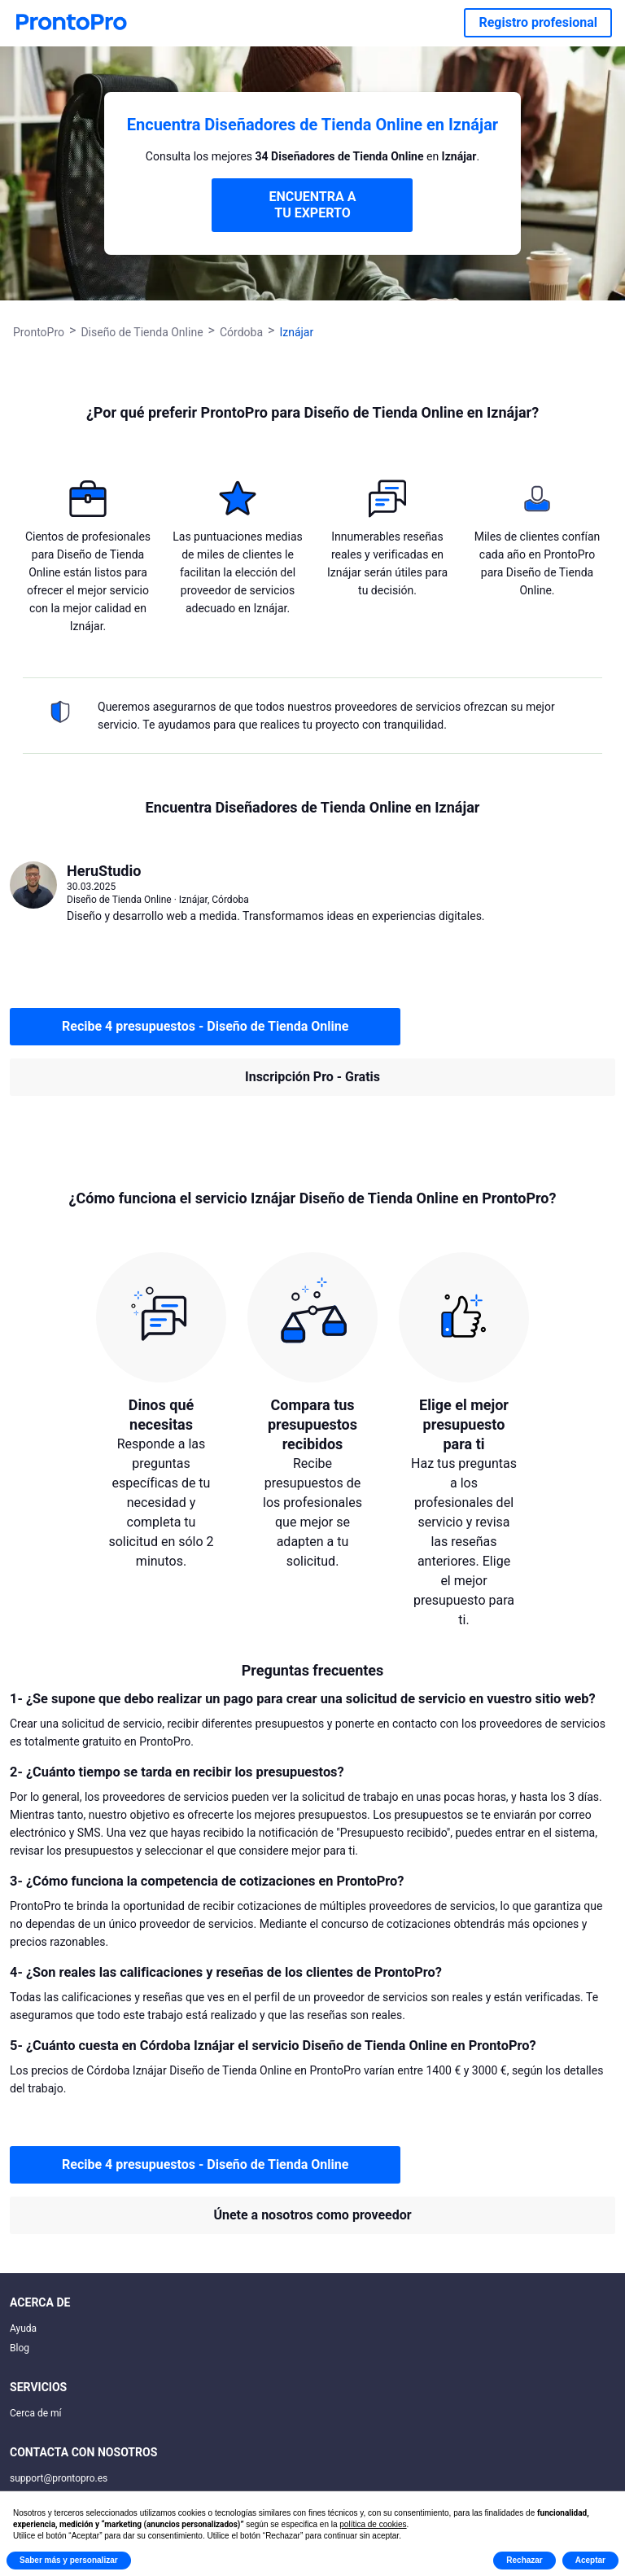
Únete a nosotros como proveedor (312, 2215)
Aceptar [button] (590, 2560)
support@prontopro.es (58, 2478)
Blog (19, 2348)
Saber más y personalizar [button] (69, 2560)
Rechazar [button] (524, 2560)
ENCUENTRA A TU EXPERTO (312, 205)
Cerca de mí (36, 2413)
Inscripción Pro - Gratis (312, 1076)
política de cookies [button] (372, 2524)
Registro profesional (538, 22)
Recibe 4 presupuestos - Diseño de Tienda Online (205, 1026)
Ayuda (23, 2328)
